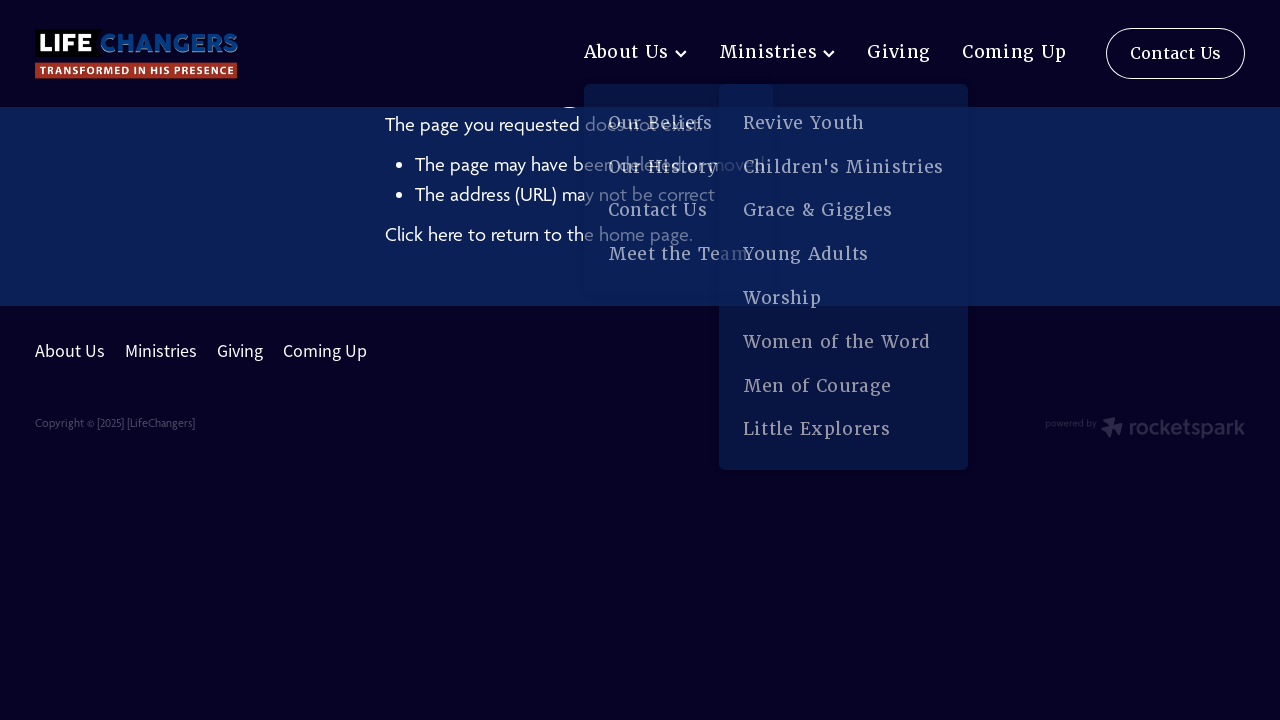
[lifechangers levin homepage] (156, 54)
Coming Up (1014, 52)
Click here (424, 234)
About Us (635, 52)
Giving (898, 52)
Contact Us (1175, 53)
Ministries (777, 52)
